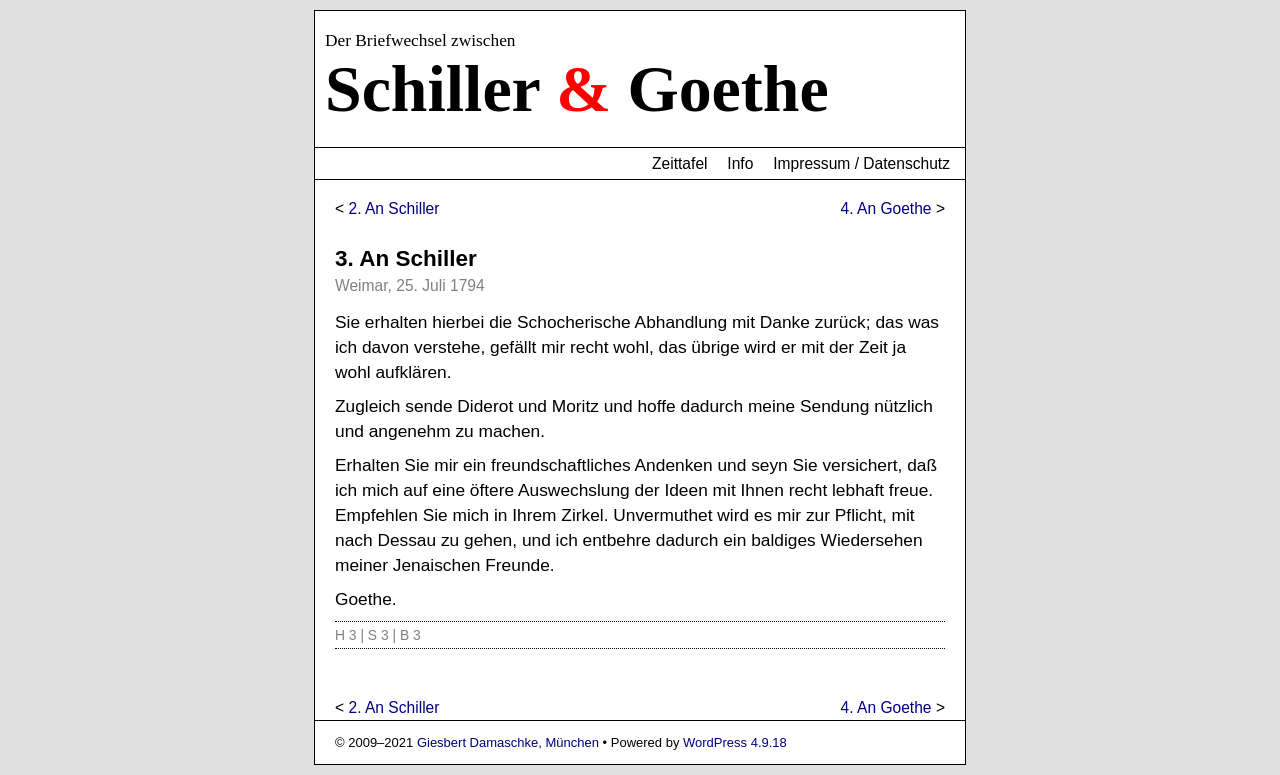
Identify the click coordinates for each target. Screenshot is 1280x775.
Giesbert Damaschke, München (508, 742)
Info (740, 163)
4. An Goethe (886, 208)
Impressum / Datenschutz (861, 163)
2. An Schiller (393, 208)
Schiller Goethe (577, 88)
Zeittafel (679, 163)
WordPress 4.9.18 (735, 742)
